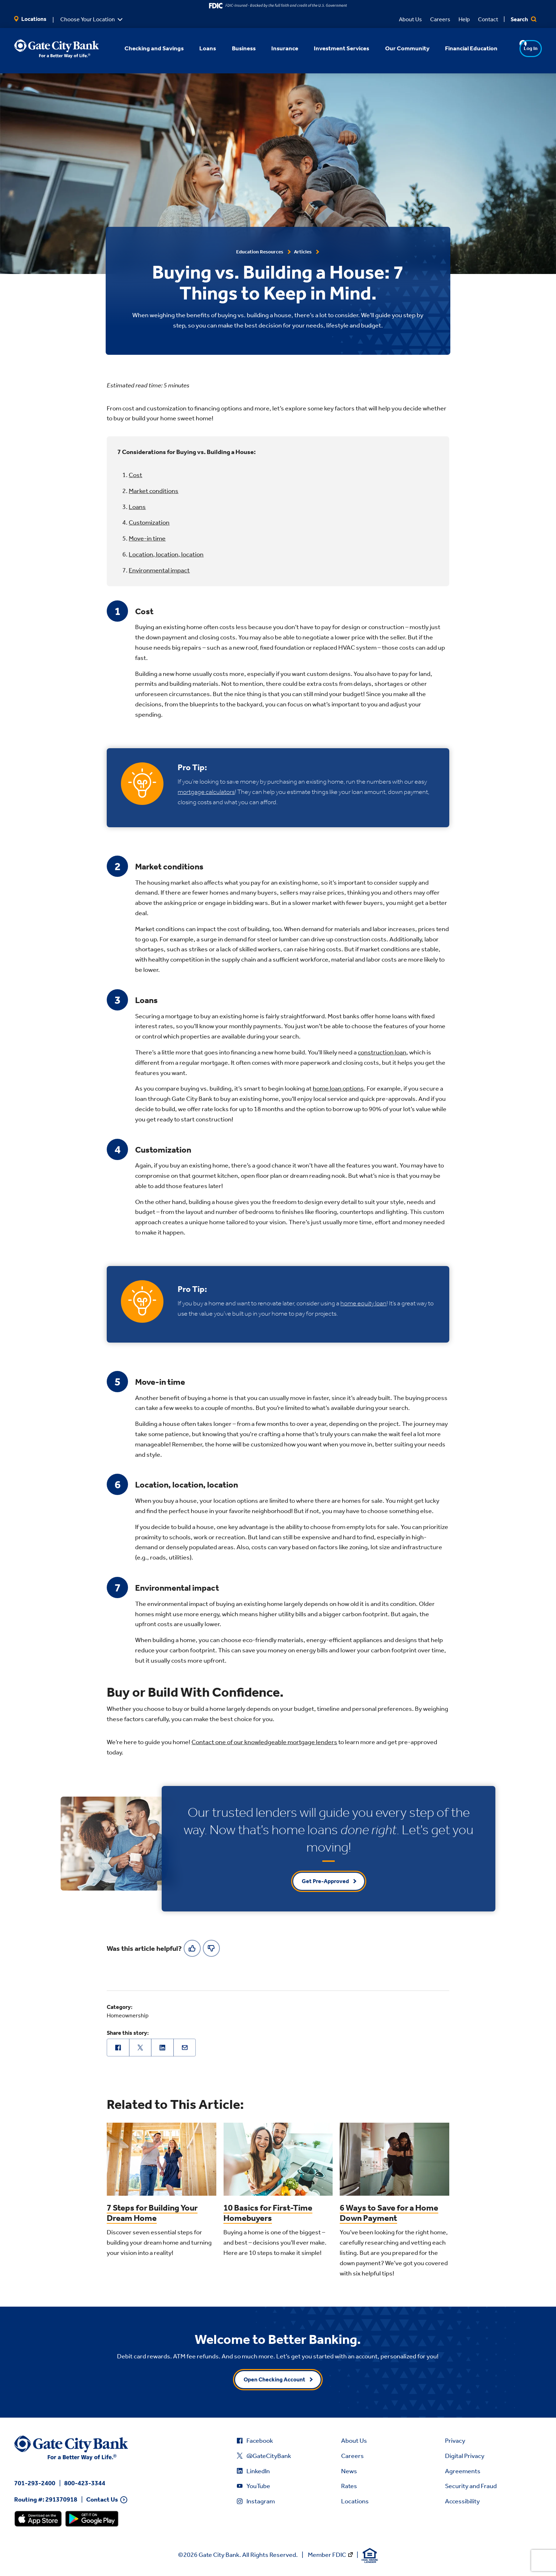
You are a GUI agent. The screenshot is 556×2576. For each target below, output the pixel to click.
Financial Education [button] (461, 48)
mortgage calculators (206, 792)
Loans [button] (198, 48)
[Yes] (192, 1948)
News (349, 2471)
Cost (135, 475)
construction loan (382, 1052)
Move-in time (147, 538)
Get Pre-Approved (325, 1881)
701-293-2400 (34, 2483)
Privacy (455, 2441)
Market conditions (153, 491)
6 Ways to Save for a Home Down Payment (389, 2213)
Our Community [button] (398, 48)
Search (523, 19)
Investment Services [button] (332, 48)
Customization (149, 522)
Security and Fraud (471, 2486)
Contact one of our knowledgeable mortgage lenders (264, 1742)
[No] (211, 1948)
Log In (517, 48)
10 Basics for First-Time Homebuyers (267, 2213)
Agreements (462, 2471)
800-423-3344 (84, 2483)
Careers (440, 19)
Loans (137, 507)
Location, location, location (166, 554)
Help (464, 19)
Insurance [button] (275, 48)
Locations (30, 19)
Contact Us (102, 2499)
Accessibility (462, 2501)
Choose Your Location (87, 19)
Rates (349, 2486)
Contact (488, 19)
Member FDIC (327, 2555)
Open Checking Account (274, 2379)
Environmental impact (159, 570)
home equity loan (363, 1303)
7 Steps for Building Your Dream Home (152, 2213)
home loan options (338, 1088)
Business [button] (234, 48)
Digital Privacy (464, 2456)
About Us (410, 19)
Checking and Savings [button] (144, 48)
